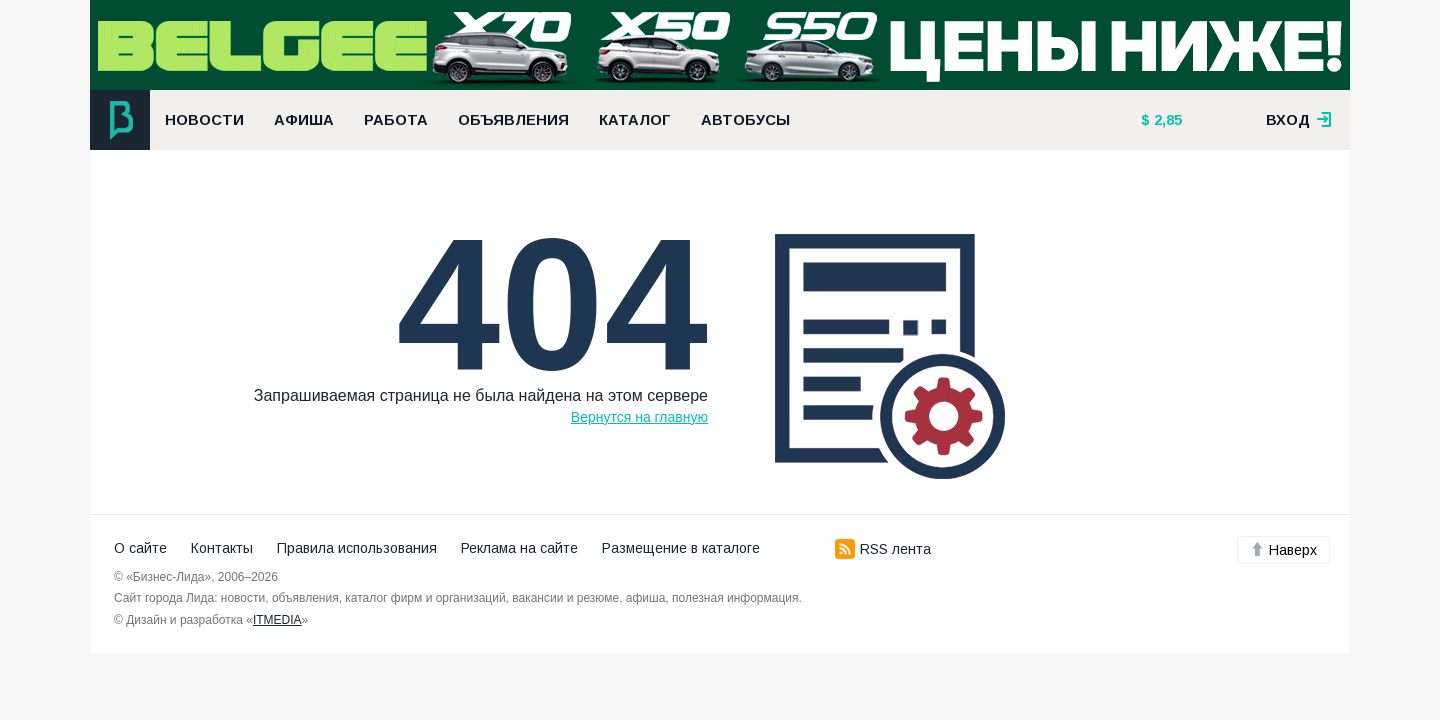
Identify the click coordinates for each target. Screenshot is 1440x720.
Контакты (222, 548)
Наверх (1283, 550)
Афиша (304, 120)
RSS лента (883, 549)
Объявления (513, 120)
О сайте (140, 548)
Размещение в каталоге (681, 548)
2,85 (1166, 120)
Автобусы (745, 120)
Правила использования (357, 548)
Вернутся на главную (639, 417)
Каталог (635, 120)
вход (1299, 120)
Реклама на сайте (519, 548)
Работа (396, 120)
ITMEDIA (277, 620)
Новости (204, 120)
